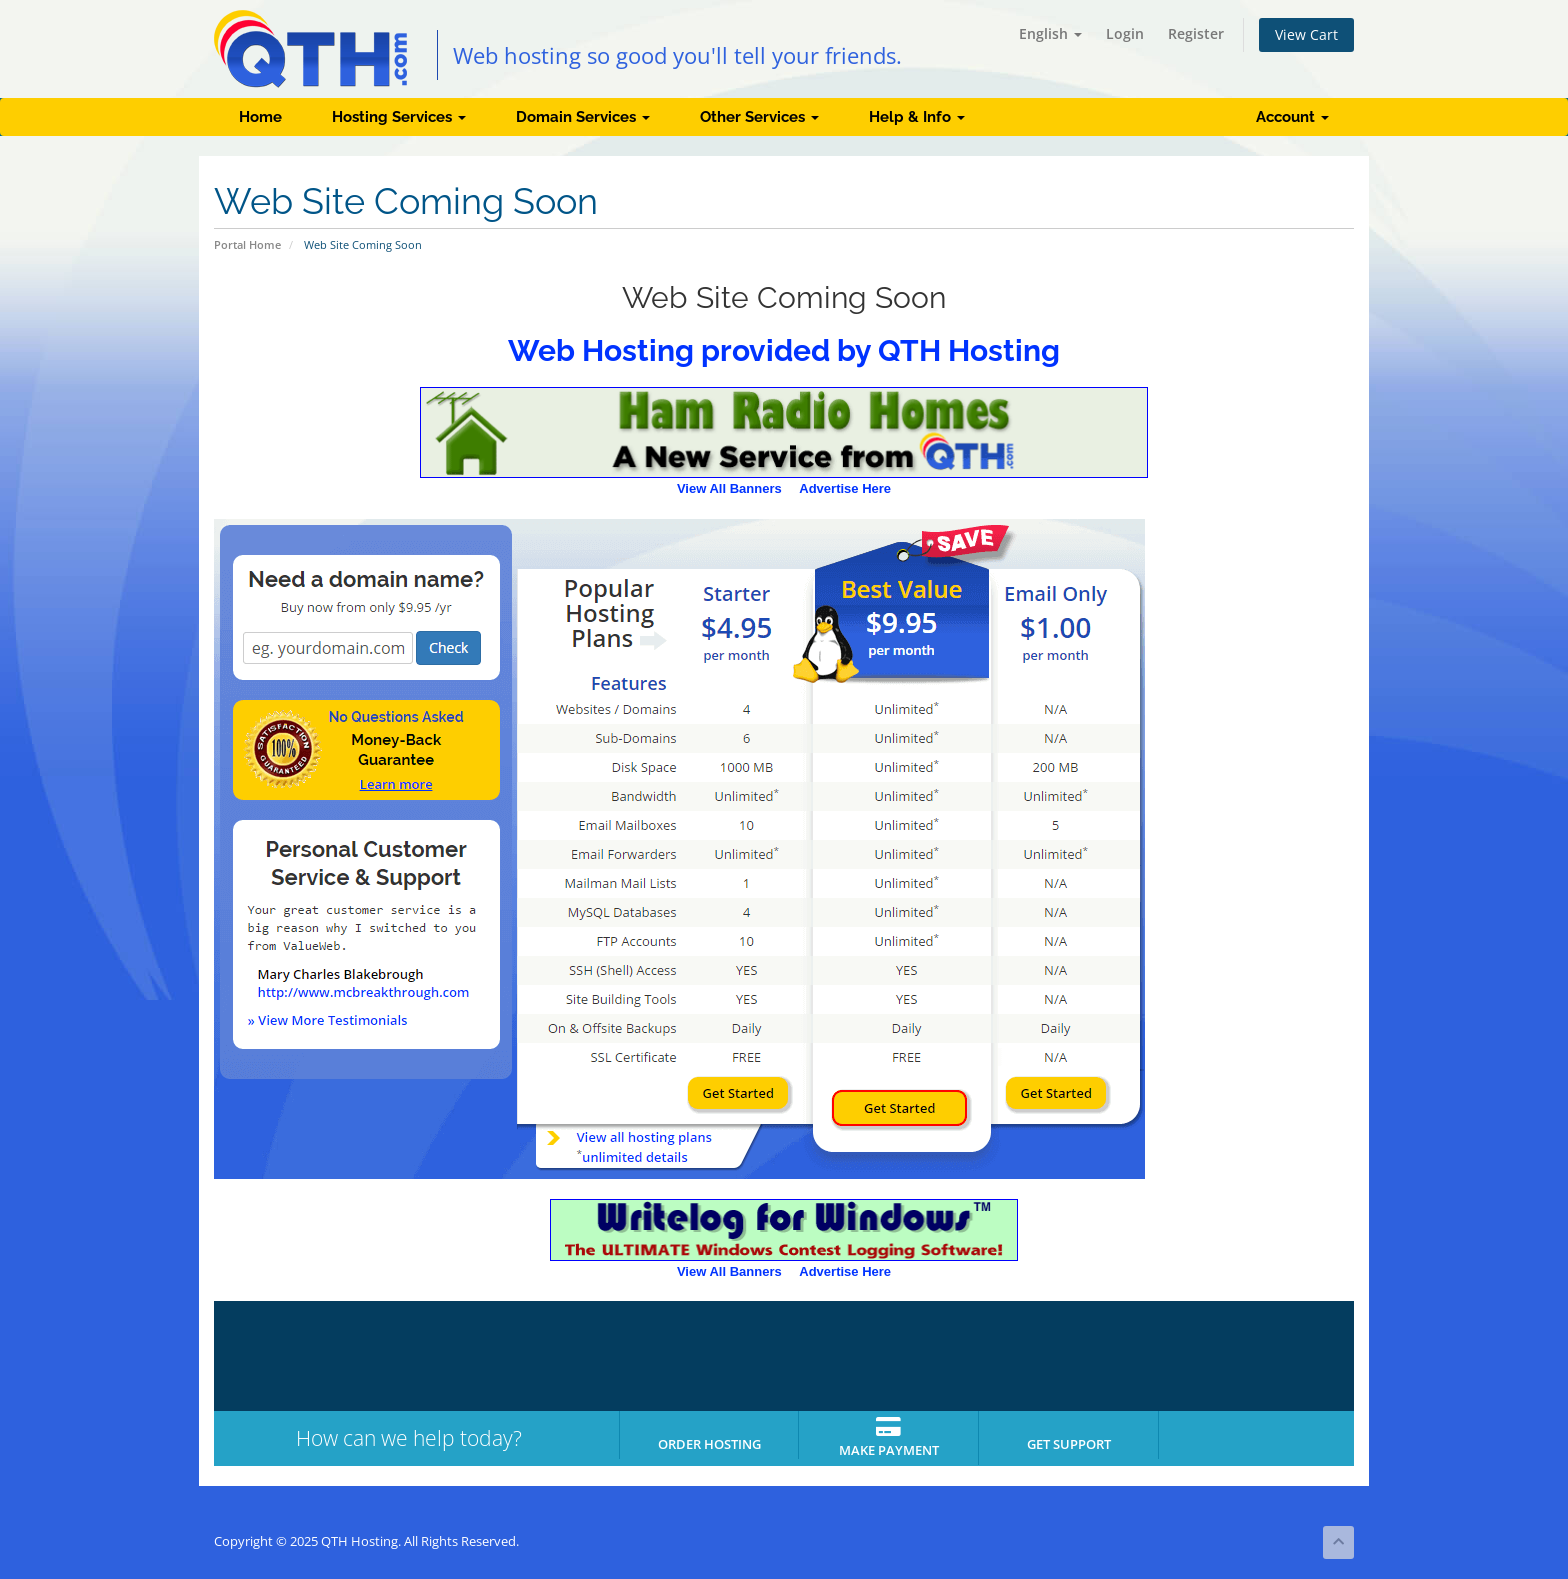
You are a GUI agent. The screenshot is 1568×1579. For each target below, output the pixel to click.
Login (1125, 33)
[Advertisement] (1274, 846)
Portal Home (247, 244)
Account (1292, 117)
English (1050, 33)
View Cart (1306, 34)
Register (1196, 33)
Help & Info (917, 117)
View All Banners (729, 488)
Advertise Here (845, 488)
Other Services (759, 117)
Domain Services (583, 117)
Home (260, 117)
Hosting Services (399, 117)
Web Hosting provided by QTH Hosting (784, 350)
